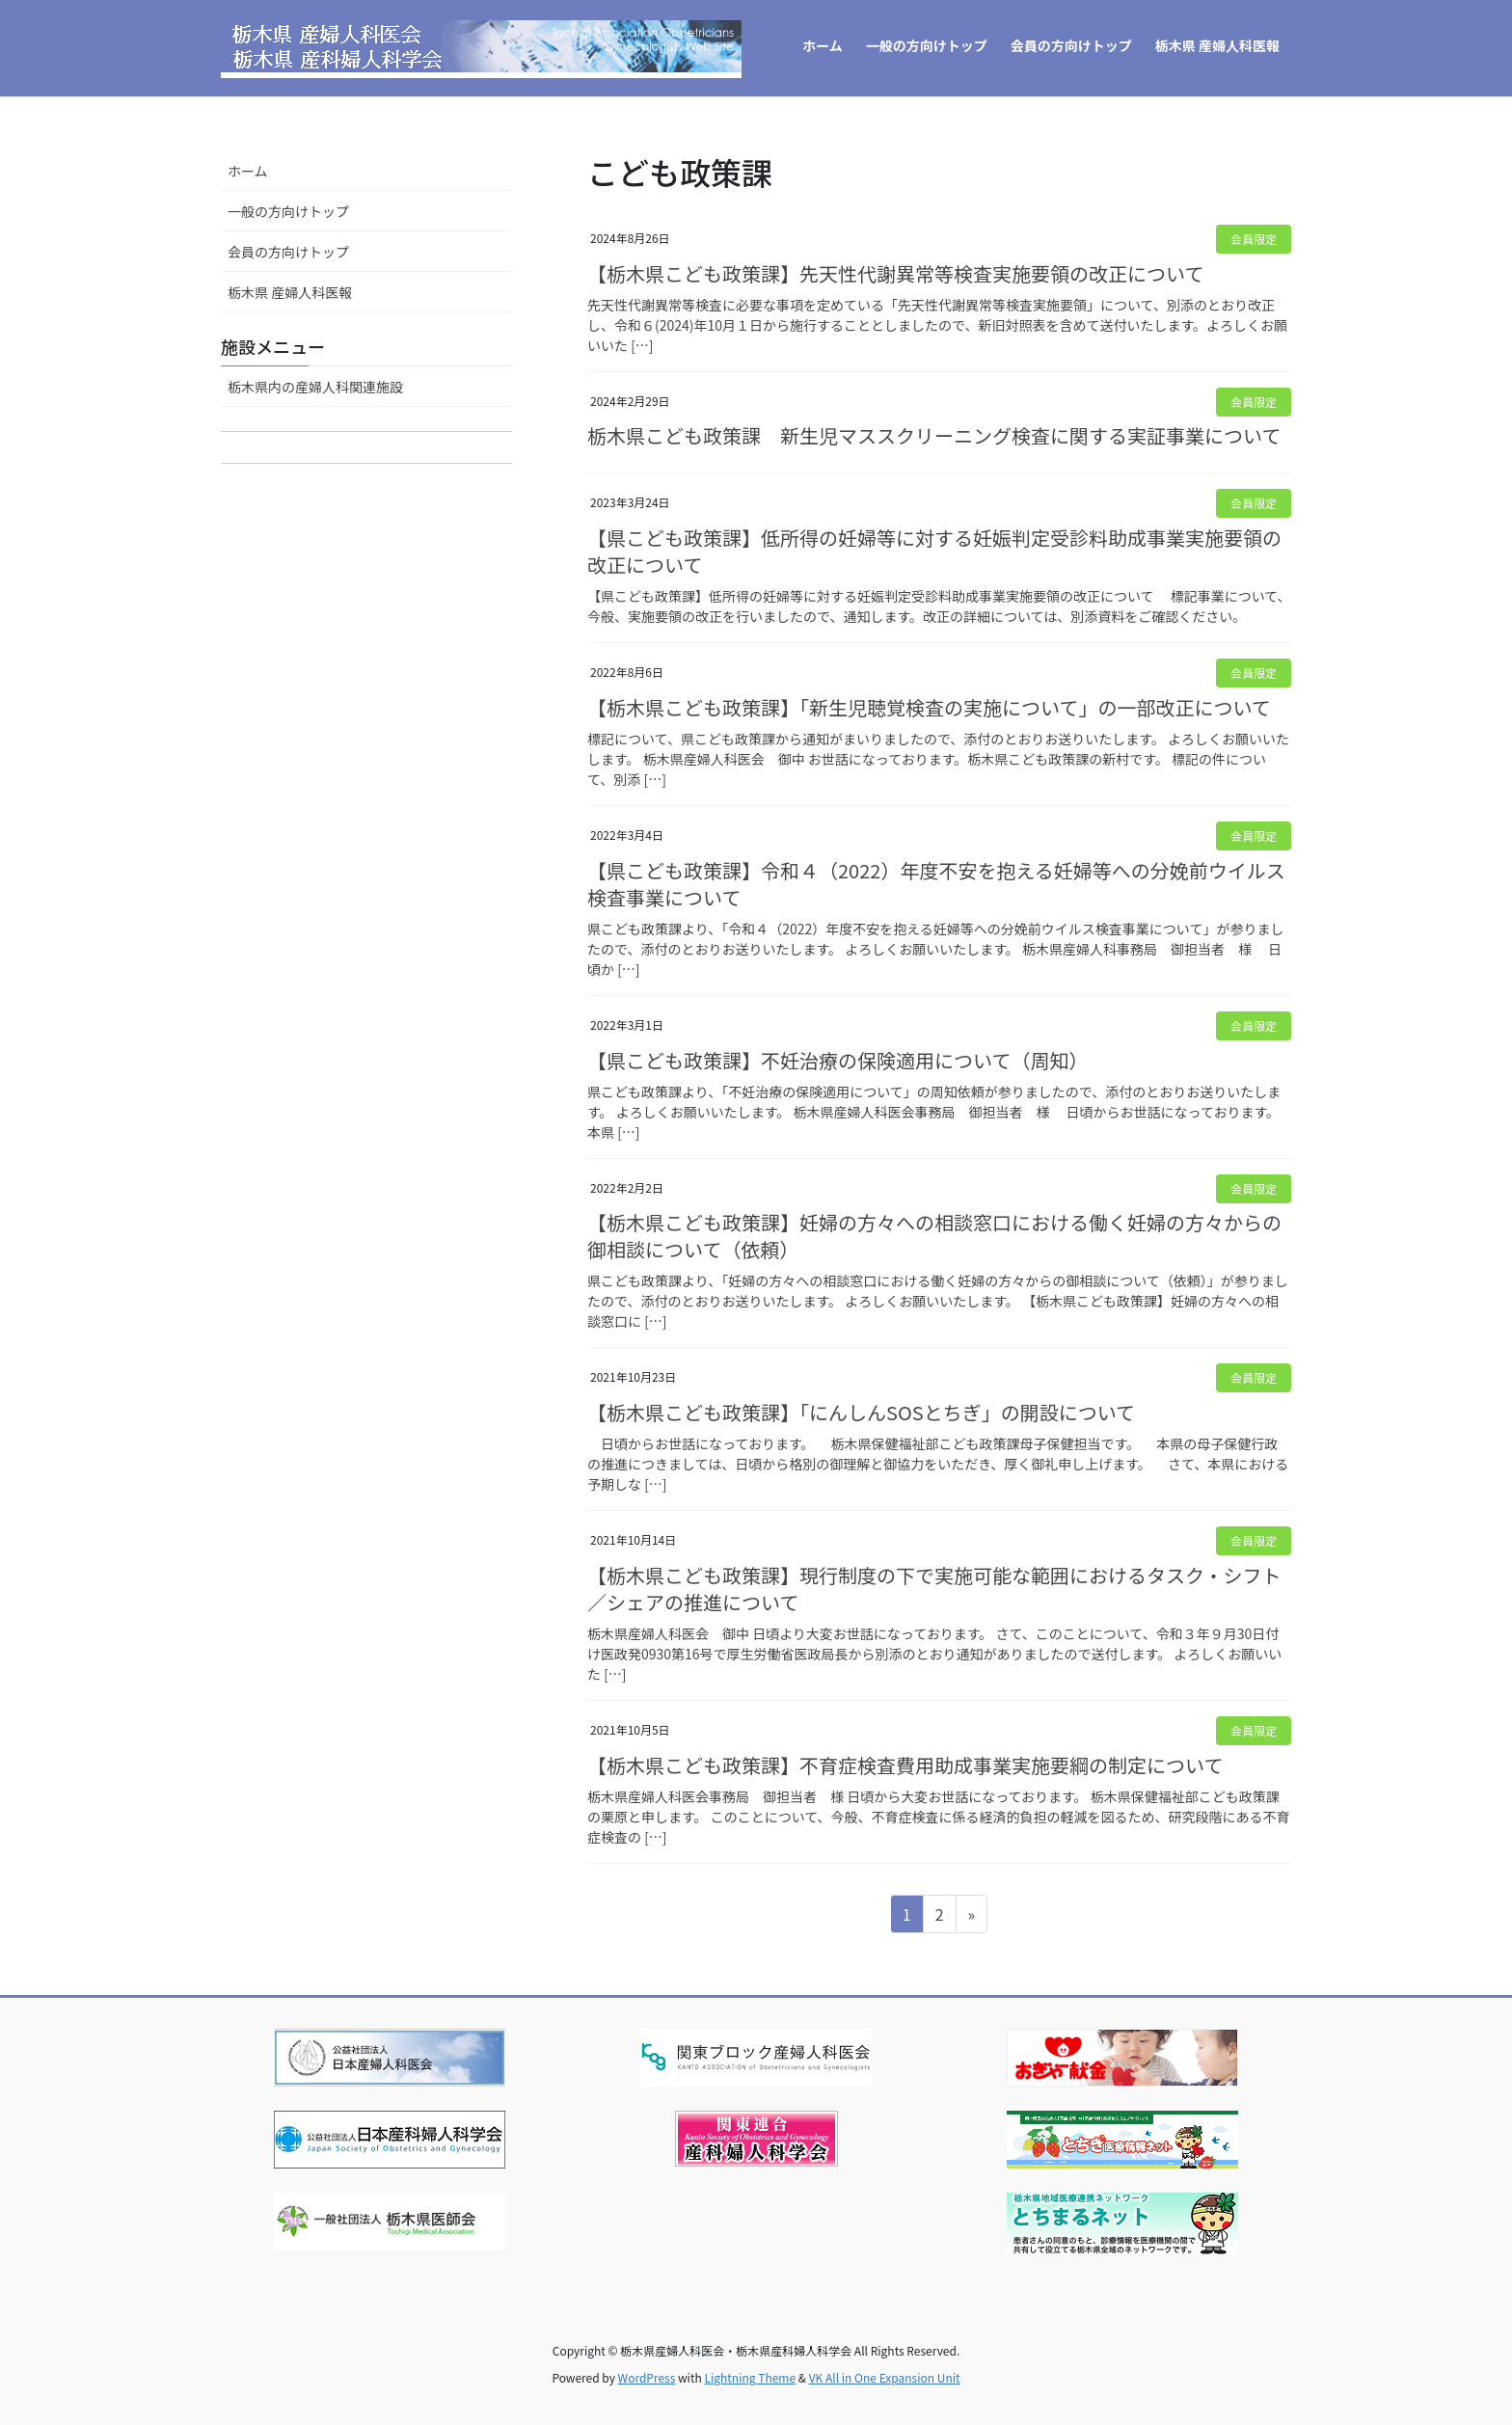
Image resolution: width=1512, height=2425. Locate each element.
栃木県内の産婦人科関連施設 (315, 386)
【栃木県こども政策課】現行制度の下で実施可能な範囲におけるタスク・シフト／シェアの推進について (934, 1588)
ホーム (248, 170)
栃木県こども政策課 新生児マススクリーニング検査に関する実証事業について (934, 435)
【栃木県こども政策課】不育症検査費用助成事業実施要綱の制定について (905, 1765)
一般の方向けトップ (288, 211)
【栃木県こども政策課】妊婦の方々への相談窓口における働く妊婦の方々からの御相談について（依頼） (934, 1235)
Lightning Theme (750, 2377)
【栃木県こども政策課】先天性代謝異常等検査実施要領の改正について (895, 273)
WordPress (647, 2377)
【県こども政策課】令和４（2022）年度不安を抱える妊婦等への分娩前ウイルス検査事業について (936, 883)
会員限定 (1253, 238)
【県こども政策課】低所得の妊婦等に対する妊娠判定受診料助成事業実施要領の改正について (934, 551)
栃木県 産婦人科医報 (290, 292)
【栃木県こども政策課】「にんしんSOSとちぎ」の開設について (861, 1412)
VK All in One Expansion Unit (884, 2377)
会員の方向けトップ (288, 251)
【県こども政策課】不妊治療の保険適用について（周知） (837, 1060)
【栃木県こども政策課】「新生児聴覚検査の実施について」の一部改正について (929, 707)
